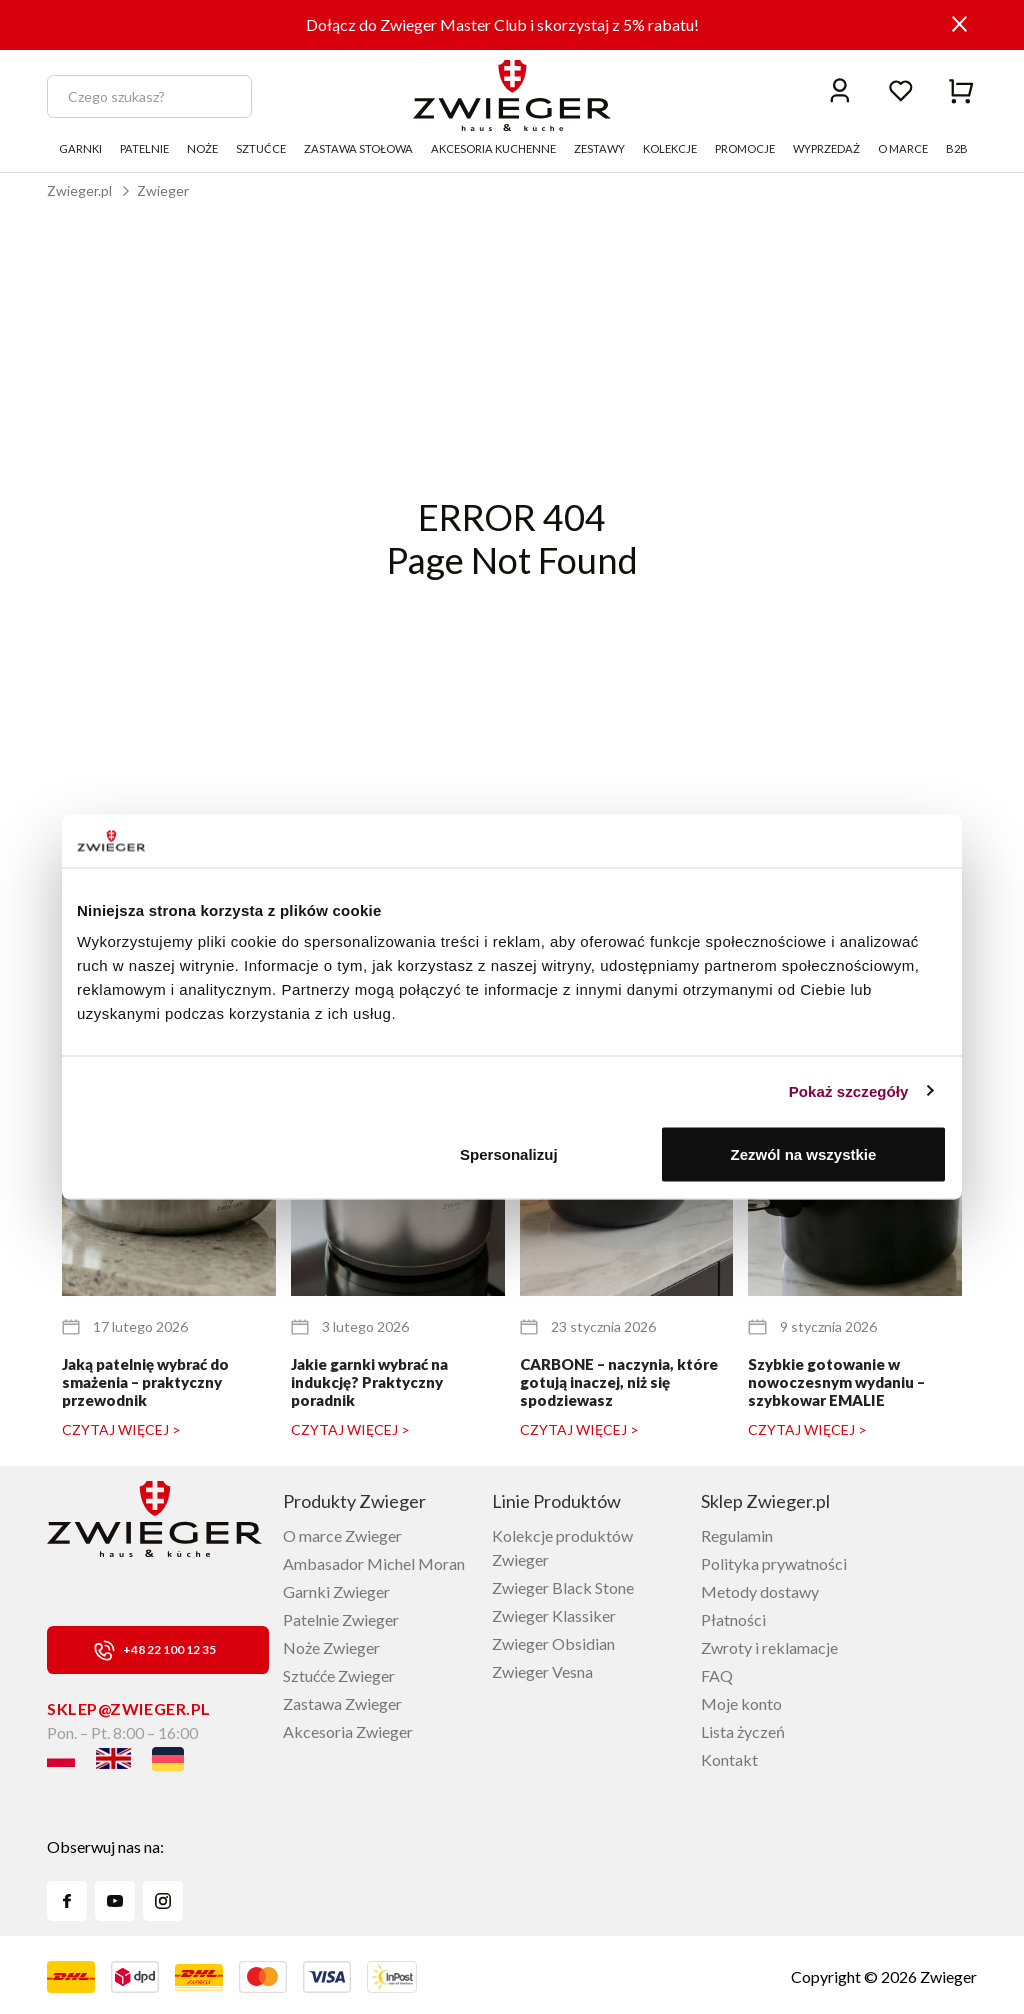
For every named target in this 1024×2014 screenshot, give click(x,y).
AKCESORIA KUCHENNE (493, 148)
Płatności (733, 1619)
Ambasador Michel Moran (374, 1563)
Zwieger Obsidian (553, 1643)
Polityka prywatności (774, 1563)
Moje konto (741, 1703)
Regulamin (737, 1535)
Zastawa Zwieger (342, 1703)
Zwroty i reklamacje (769, 1647)
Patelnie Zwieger (341, 1619)
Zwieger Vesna (542, 1671)
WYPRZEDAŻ (826, 148)
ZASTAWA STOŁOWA (358, 148)
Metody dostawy (760, 1591)
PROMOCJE (745, 148)
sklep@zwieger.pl (129, 1708)
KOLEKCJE (670, 148)
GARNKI (80, 148)
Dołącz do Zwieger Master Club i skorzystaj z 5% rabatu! (502, 24)
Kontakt (729, 1759)
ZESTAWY (599, 148)
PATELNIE (144, 148)
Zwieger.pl (79, 190)
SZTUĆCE (261, 148)
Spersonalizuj (509, 1154)
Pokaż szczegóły (849, 1090)
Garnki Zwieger (336, 1591)
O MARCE (903, 148)
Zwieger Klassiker (554, 1615)
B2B (957, 148)
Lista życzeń (743, 1731)
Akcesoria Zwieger (348, 1731)
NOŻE (202, 148)
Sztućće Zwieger (339, 1675)
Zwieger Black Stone (563, 1587)
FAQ (717, 1675)
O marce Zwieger (342, 1535)
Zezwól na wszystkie (804, 1154)
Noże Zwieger (331, 1647)
